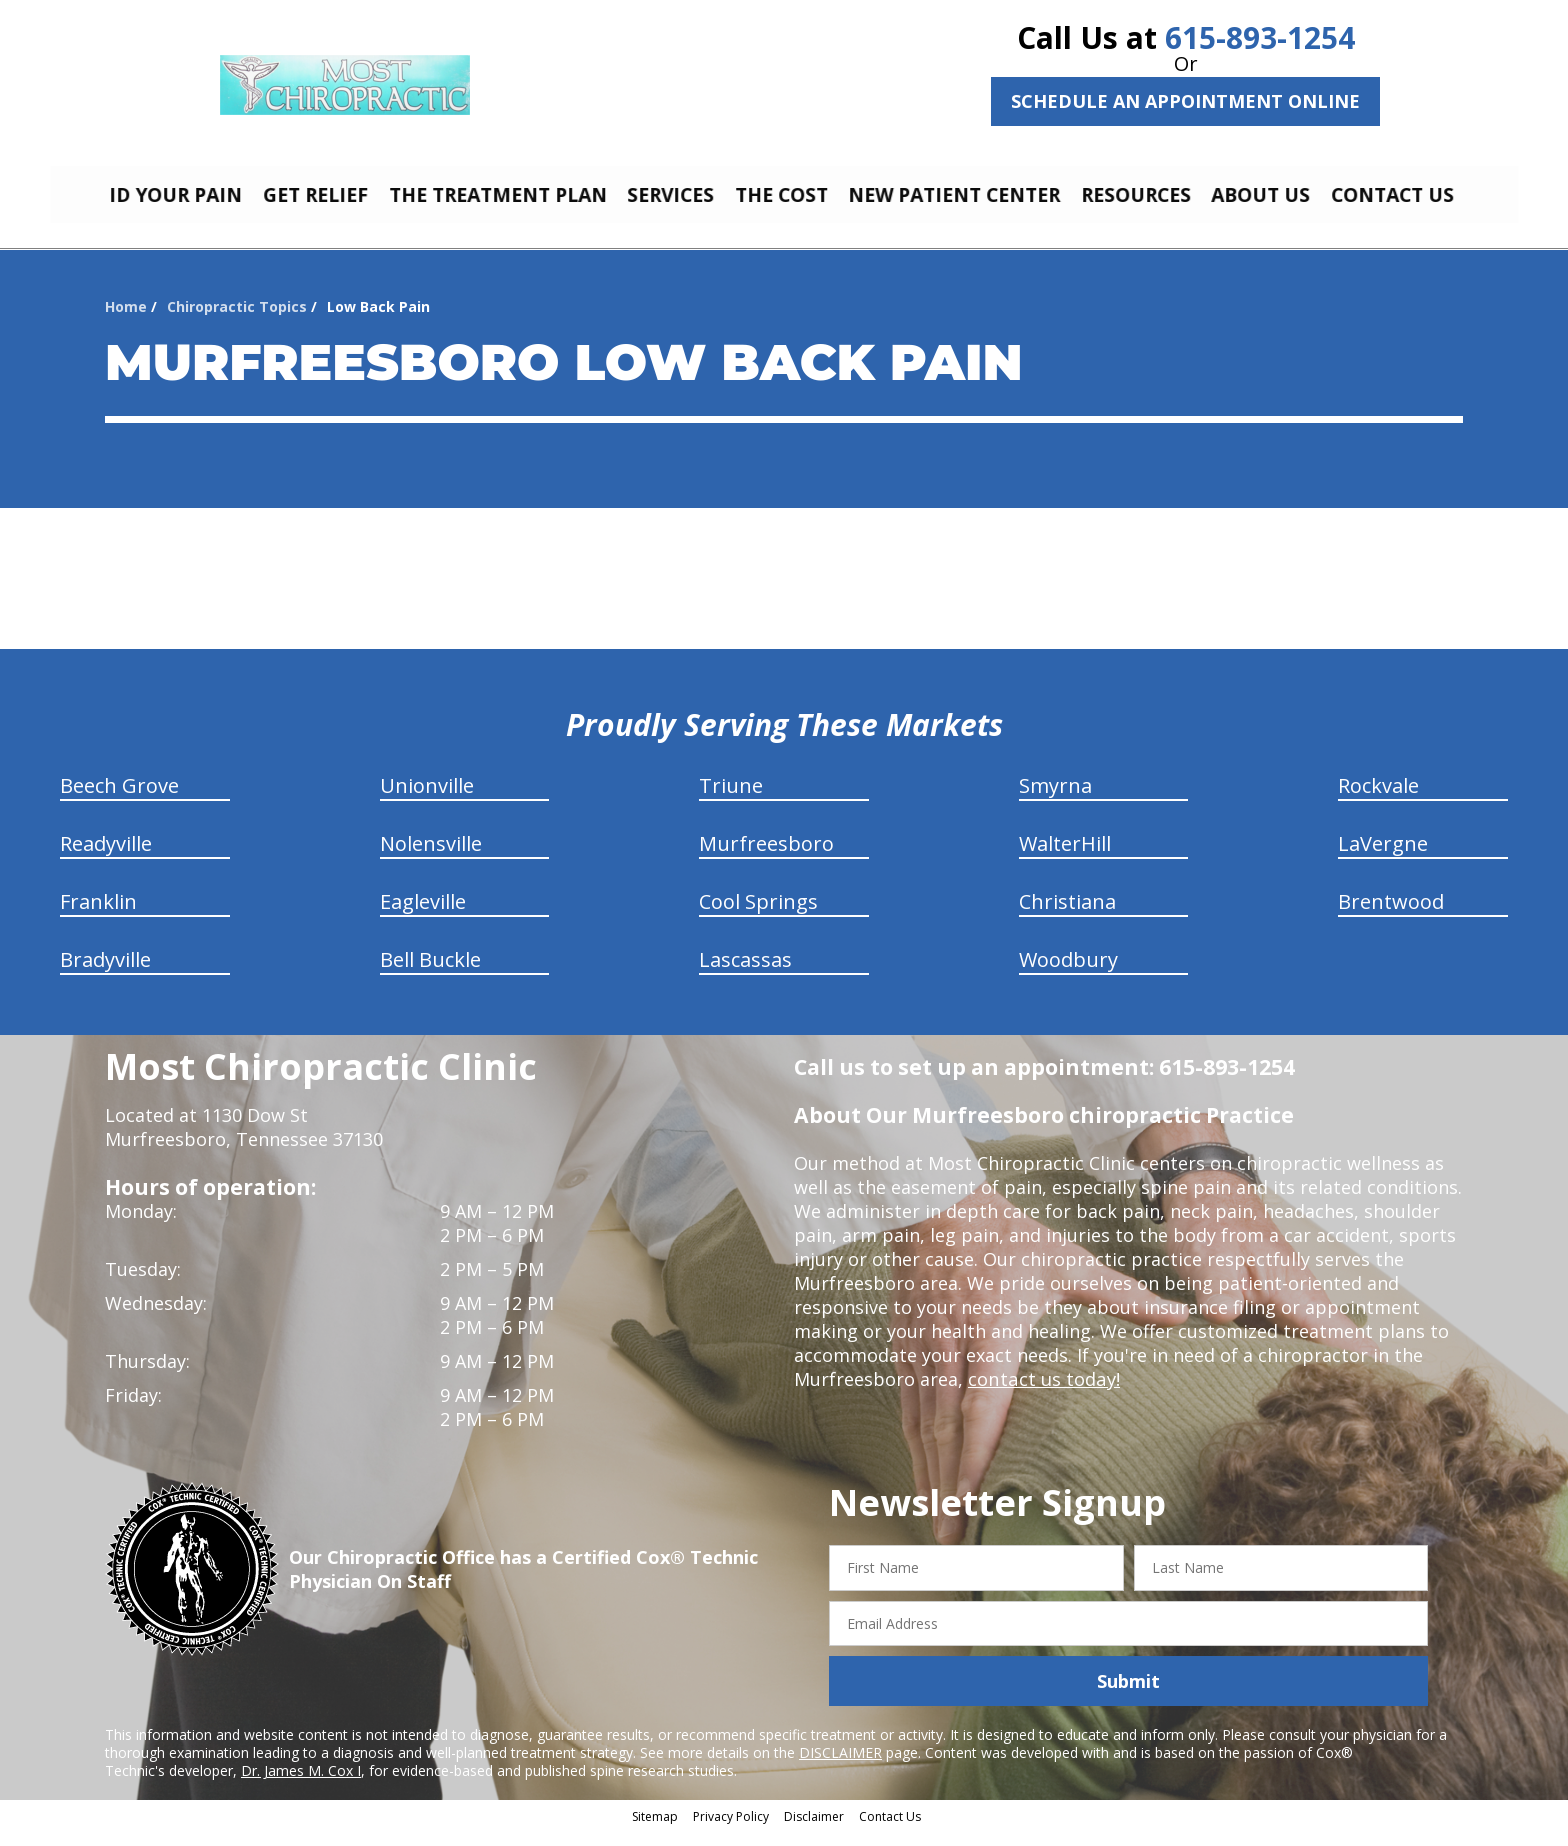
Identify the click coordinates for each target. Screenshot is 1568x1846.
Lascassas (745, 974)
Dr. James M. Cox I (301, 1785)
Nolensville (431, 858)
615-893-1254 (1260, 37)
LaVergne (1383, 858)
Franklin (98, 916)
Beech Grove (119, 800)
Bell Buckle (430, 974)
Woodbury (1068, 974)
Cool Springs (758, 916)
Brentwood (1391, 916)
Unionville (427, 800)
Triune (731, 800)
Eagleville (423, 916)
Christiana (1067, 916)
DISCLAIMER (840, 1767)
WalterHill (1065, 858)
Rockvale (1378, 800)
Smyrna (1055, 800)
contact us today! (1042, 1394)
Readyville (106, 858)
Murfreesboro (766, 858)
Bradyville (105, 974)
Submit (1128, 1696)
